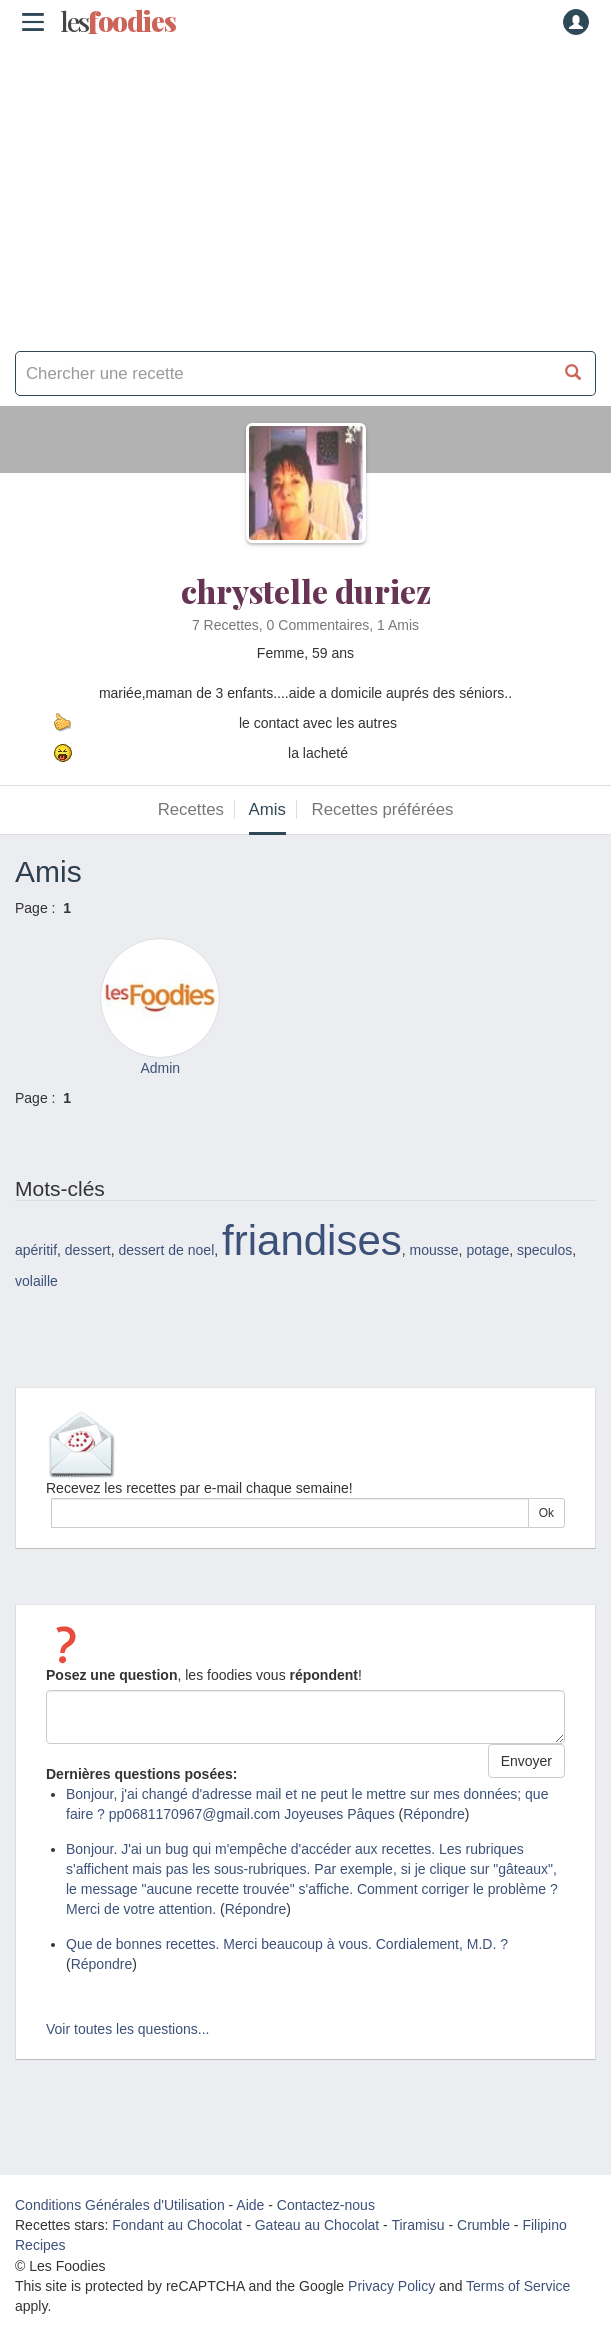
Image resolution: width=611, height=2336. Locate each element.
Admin (160, 1068)
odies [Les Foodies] (118, 22)
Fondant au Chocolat (177, 2225)
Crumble (483, 2225)
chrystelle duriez (306, 590)
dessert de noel (167, 1250)
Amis (267, 809)
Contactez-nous (326, 2205)
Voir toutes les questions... (127, 2029)
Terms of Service (518, 2286)
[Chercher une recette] (573, 373)
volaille (36, 1281)
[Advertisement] (305, 190)
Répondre (434, 1814)
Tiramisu (417, 2225)
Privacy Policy (391, 2286)
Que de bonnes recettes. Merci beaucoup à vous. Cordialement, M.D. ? (287, 1944)
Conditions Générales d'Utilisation (120, 2205)
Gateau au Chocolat (317, 2225)
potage (487, 1250)
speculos (544, 1250)
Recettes (191, 809)
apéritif (36, 1250)
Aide (250, 2205)
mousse (434, 1250)
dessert (88, 1250)
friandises (312, 1240)
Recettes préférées (383, 809)
